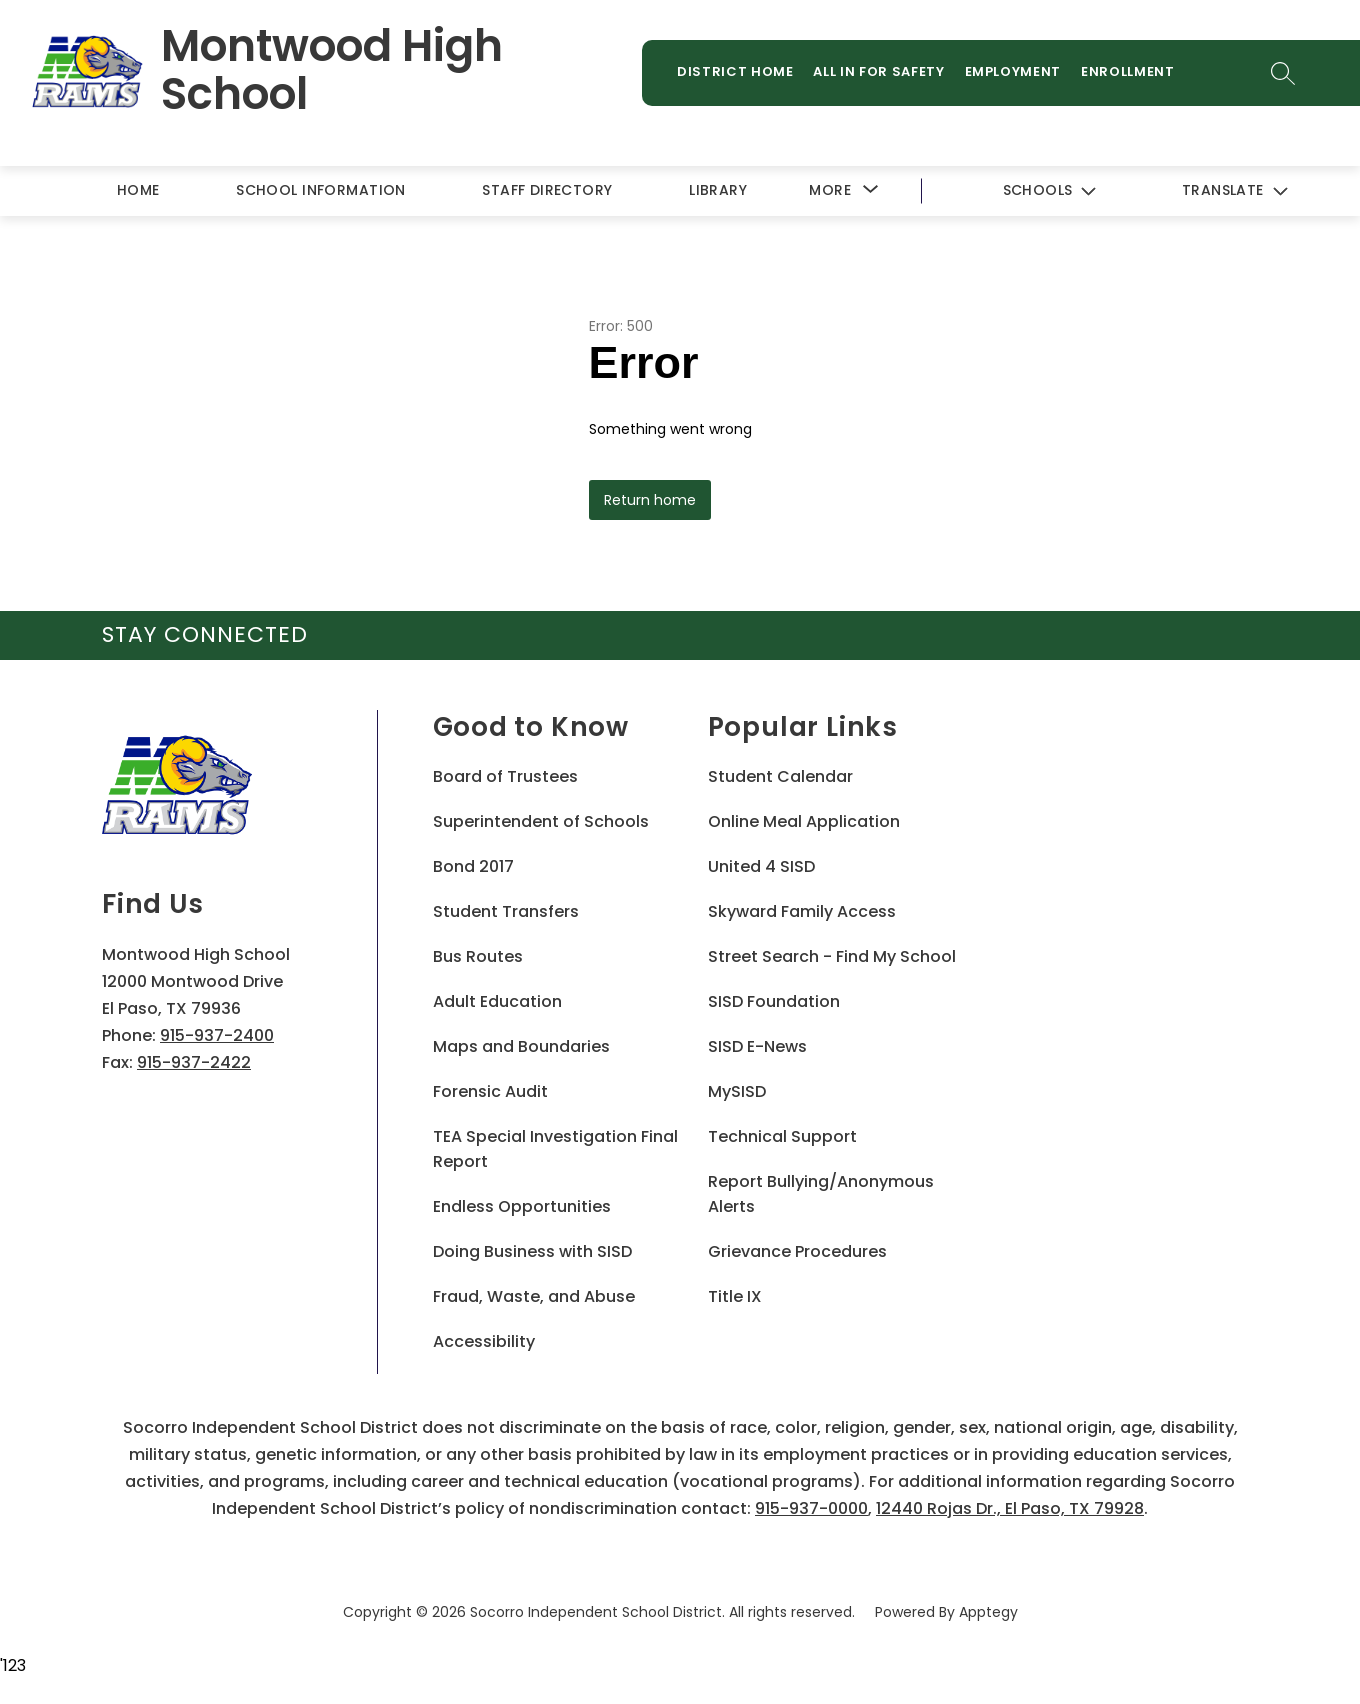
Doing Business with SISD (532, 1251)
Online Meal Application (804, 821)
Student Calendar (780, 776)
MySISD (737, 1091)
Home (138, 190)
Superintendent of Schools (541, 821)
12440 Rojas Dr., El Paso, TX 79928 (1010, 1508)
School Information (321, 190)
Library (718, 190)
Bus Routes (478, 956)
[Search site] (1283, 73)
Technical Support (782, 1136)
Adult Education (497, 1001)
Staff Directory (547, 190)
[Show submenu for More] (830, 190)
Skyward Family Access (802, 911)
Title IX (735, 1296)
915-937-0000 (811, 1508)
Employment (1013, 71)
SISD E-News (757, 1046)
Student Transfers (506, 911)
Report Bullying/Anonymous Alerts (821, 1194)
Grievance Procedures (797, 1251)
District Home (735, 71)
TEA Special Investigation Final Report (555, 1149)
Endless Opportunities (522, 1206)
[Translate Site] (1234, 191)
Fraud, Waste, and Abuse (534, 1296)
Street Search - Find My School (832, 956)
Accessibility (484, 1341)
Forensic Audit (490, 1091)
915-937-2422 (194, 1062)
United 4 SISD (761, 866)
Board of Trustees (505, 776)
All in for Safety (878, 71)
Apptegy (988, 1612)
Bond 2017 (473, 866)
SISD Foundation (774, 1001)
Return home (650, 500)
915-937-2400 (217, 1035)
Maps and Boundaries (521, 1046)
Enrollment (1128, 71)
